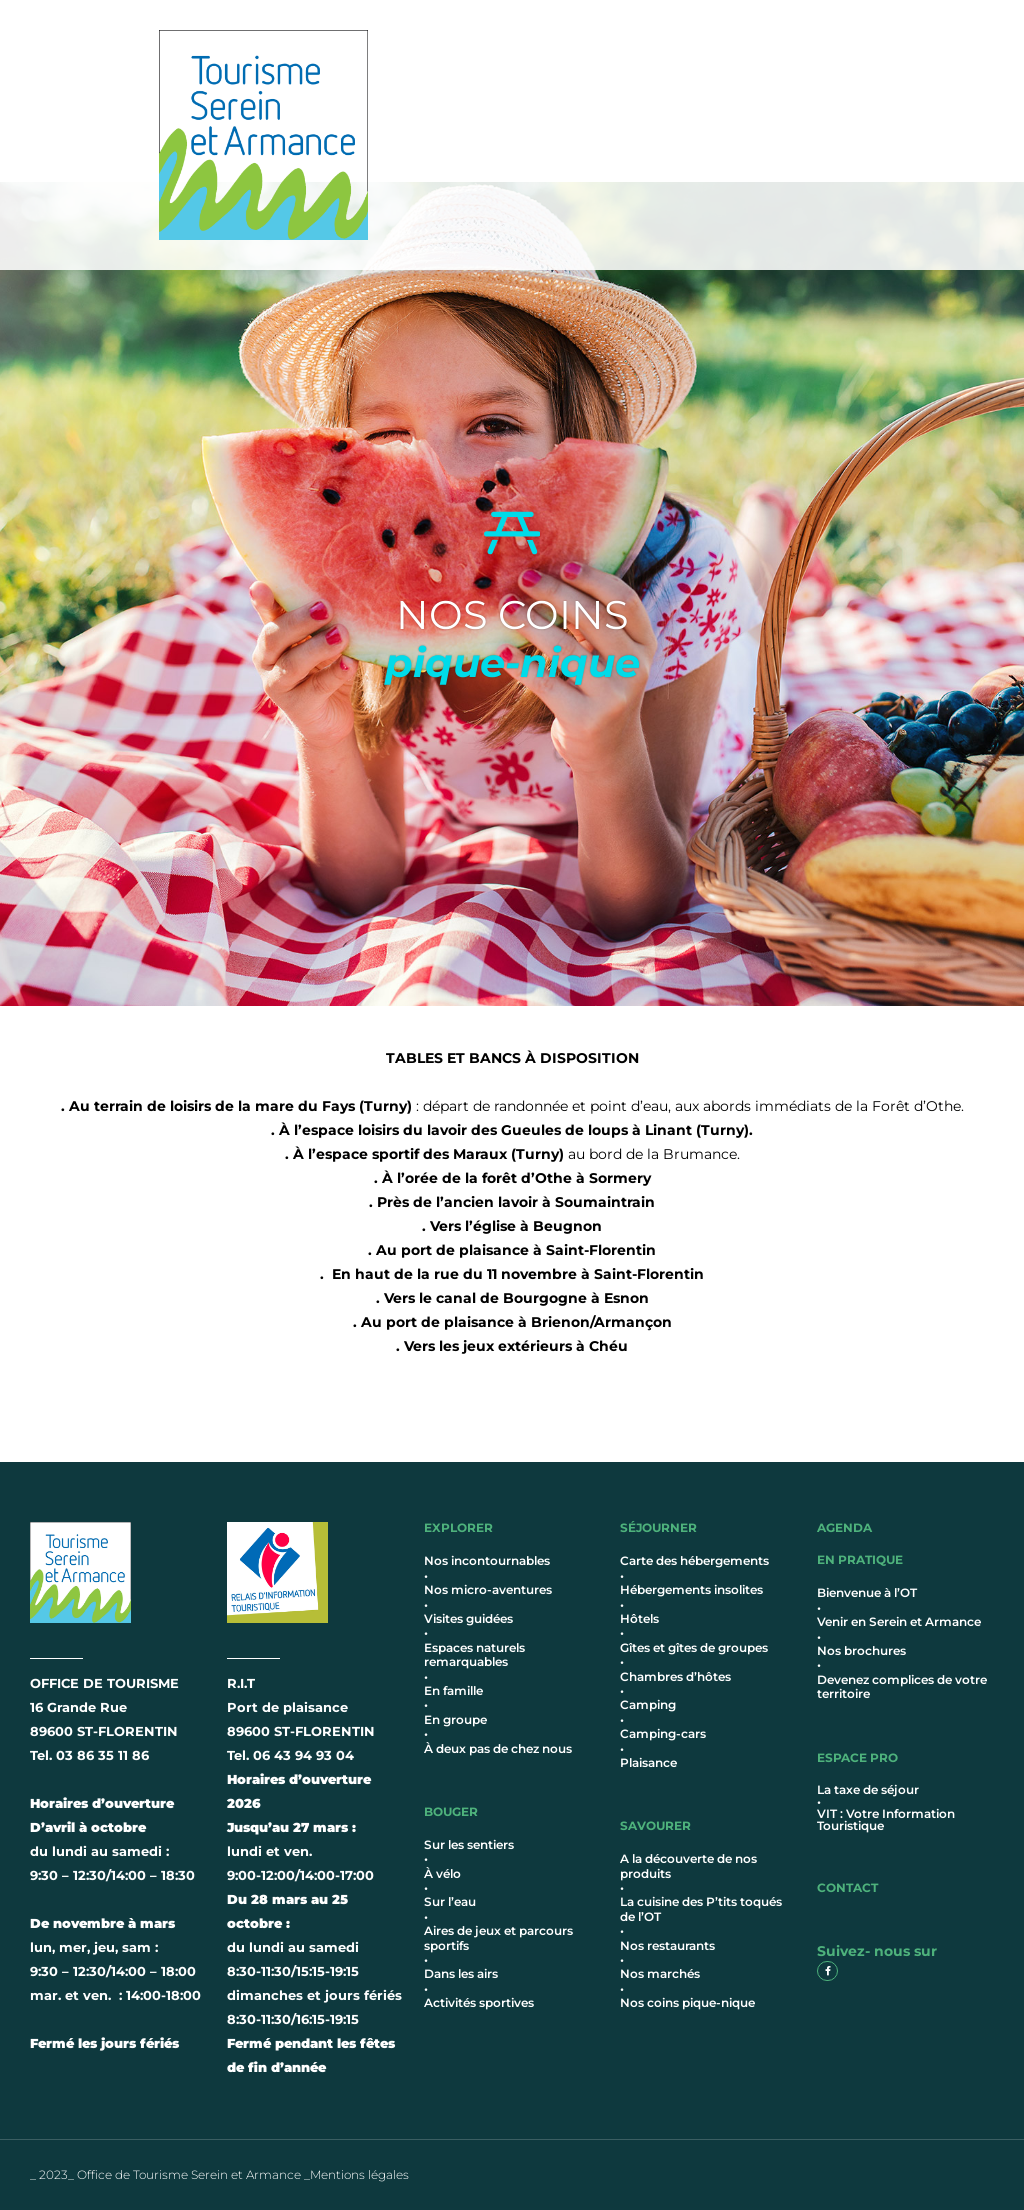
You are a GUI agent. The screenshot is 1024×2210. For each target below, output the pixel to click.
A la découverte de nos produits (688, 1865)
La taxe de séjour (868, 1789)
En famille (453, 1690)
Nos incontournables (487, 1560)
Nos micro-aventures (488, 1589)
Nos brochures (861, 1650)
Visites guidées (468, 1618)
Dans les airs (461, 1973)
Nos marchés (660, 1973)
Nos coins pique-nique (687, 2002)
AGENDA (844, 1527)
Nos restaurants (667, 1945)
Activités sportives (479, 2002)
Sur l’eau (450, 1901)
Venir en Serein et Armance (899, 1621)
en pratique (860, 1559)
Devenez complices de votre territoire (902, 1686)
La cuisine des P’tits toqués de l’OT (701, 1908)
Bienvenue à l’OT (867, 1592)
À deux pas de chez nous (498, 1748)
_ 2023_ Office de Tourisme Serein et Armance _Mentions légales (219, 2174)
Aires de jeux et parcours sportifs (498, 1937)
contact (847, 1887)
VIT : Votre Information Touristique (886, 1819)
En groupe (455, 1719)
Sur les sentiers (469, 1844)
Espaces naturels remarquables (474, 1654)
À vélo (442, 1873)
